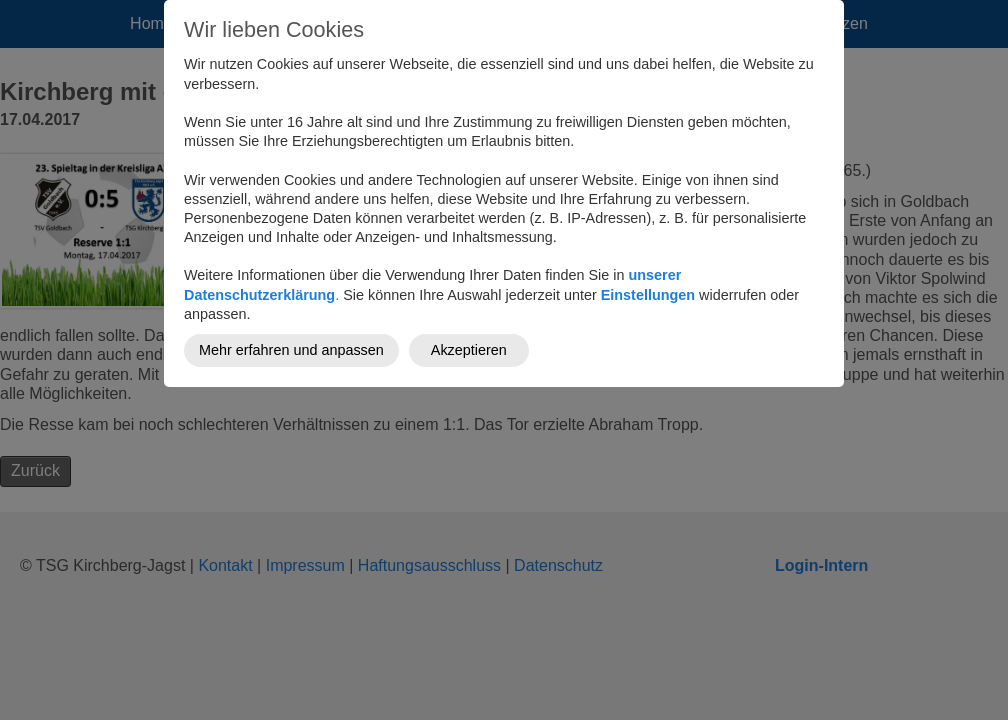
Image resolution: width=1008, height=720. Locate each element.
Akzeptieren (469, 350)
